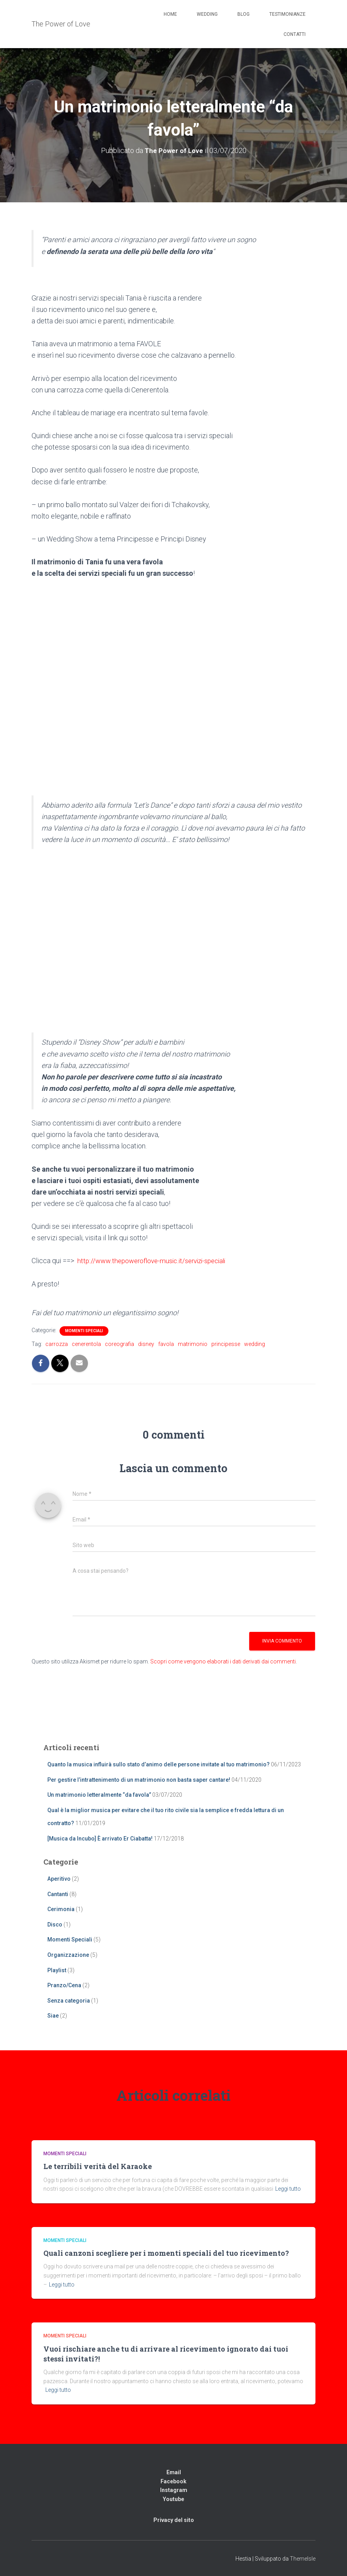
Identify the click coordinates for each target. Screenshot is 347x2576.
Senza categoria (68, 2000)
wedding (254, 1343)
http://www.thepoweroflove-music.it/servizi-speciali (156, 1260)
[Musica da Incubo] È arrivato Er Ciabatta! (100, 1838)
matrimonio (192, 1343)
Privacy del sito (173, 2519)
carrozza (56, 1343)
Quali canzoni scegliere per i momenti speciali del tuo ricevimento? (166, 2253)
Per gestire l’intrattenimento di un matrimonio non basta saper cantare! (138, 1779)
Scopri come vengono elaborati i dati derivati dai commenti (223, 1661)
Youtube (173, 2499)
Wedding (207, 14)
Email (173, 2472)
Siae (53, 2015)
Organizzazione (68, 1954)
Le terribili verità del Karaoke (97, 2166)
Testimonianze (287, 14)
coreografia (119, 1343)
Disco (54, 1924)
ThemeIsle (302, 2558)
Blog (243, 14)
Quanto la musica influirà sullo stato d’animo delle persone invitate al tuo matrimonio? (158, 1764)
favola (166, 1343)
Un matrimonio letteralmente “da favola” (99, 1795)
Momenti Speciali (84, 1330)
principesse (225, 1343)
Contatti (295, 34)
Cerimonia (61, 1909)
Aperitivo (59, 1878)
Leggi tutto (288, 2189)
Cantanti (57, 1894)
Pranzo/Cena (64, 1985)
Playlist (56, 1970)
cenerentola (86, 1343)
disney (146, 1343)
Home (170, 14)
